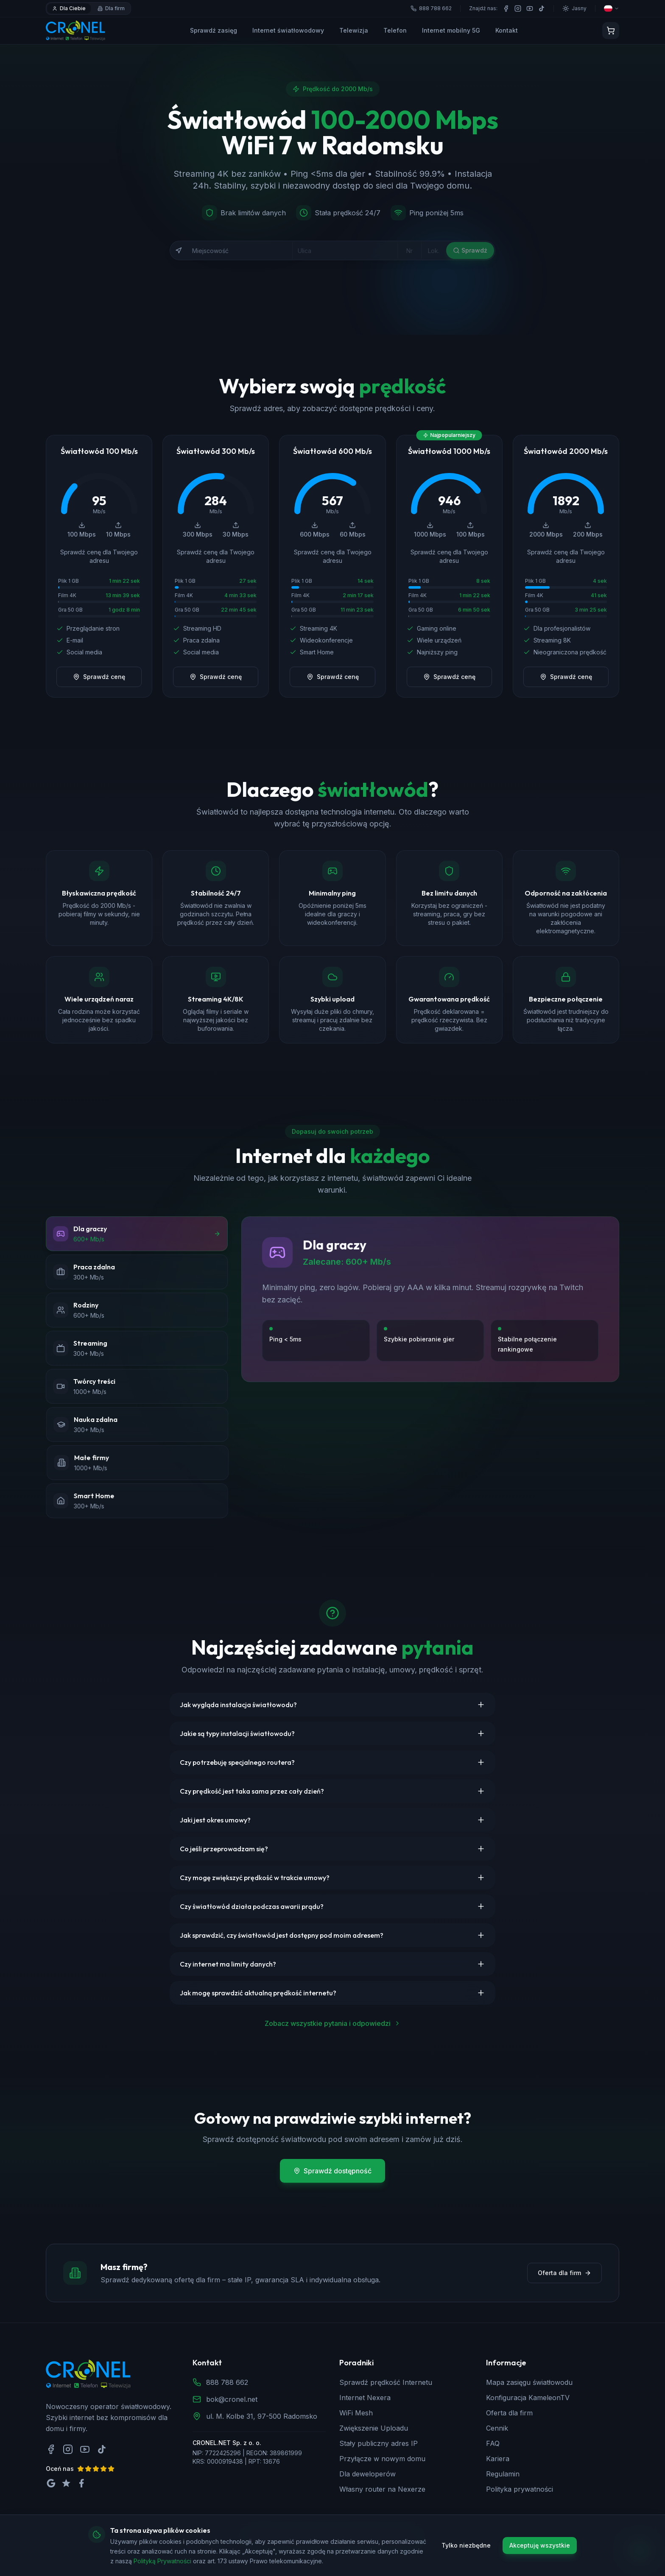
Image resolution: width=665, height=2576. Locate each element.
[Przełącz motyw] (574, 8)
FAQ (493, 2443)
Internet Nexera (365, 2397)
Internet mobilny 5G (451, 30)
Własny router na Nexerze (382, 2489)
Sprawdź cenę (99, 676)
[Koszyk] (610, 30)
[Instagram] (517, 8)
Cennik (497, 2428)
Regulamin (503, 2474)
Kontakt (506, 30)
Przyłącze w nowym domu (382, 2458)
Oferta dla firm (564, 2272)
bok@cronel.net (231, 2399)
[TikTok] (541, 8)
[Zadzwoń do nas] (639, 2550)
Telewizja (353, 30)
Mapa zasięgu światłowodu (529, 2382)
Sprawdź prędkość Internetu (385, 2382)
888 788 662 (227, 2382)
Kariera (497, 2458)
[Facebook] (506, 8)
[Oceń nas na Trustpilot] (66, 2483)
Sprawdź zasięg (213, 30)
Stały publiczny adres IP (378, 2443)
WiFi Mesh (356, 2413)
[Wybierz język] (611, 8)
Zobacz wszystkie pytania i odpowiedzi (333, 2023)
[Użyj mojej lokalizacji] (178, 250)
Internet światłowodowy (288, 30)
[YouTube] (529, 8)
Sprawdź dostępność (332, 2171)
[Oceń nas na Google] (51, 2483)
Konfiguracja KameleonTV (528, 2397)
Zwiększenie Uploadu (373, 2428)
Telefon (395, 30)
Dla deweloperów (367, 2474)
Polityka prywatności (519, 2489)
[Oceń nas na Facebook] (81, 2483)
